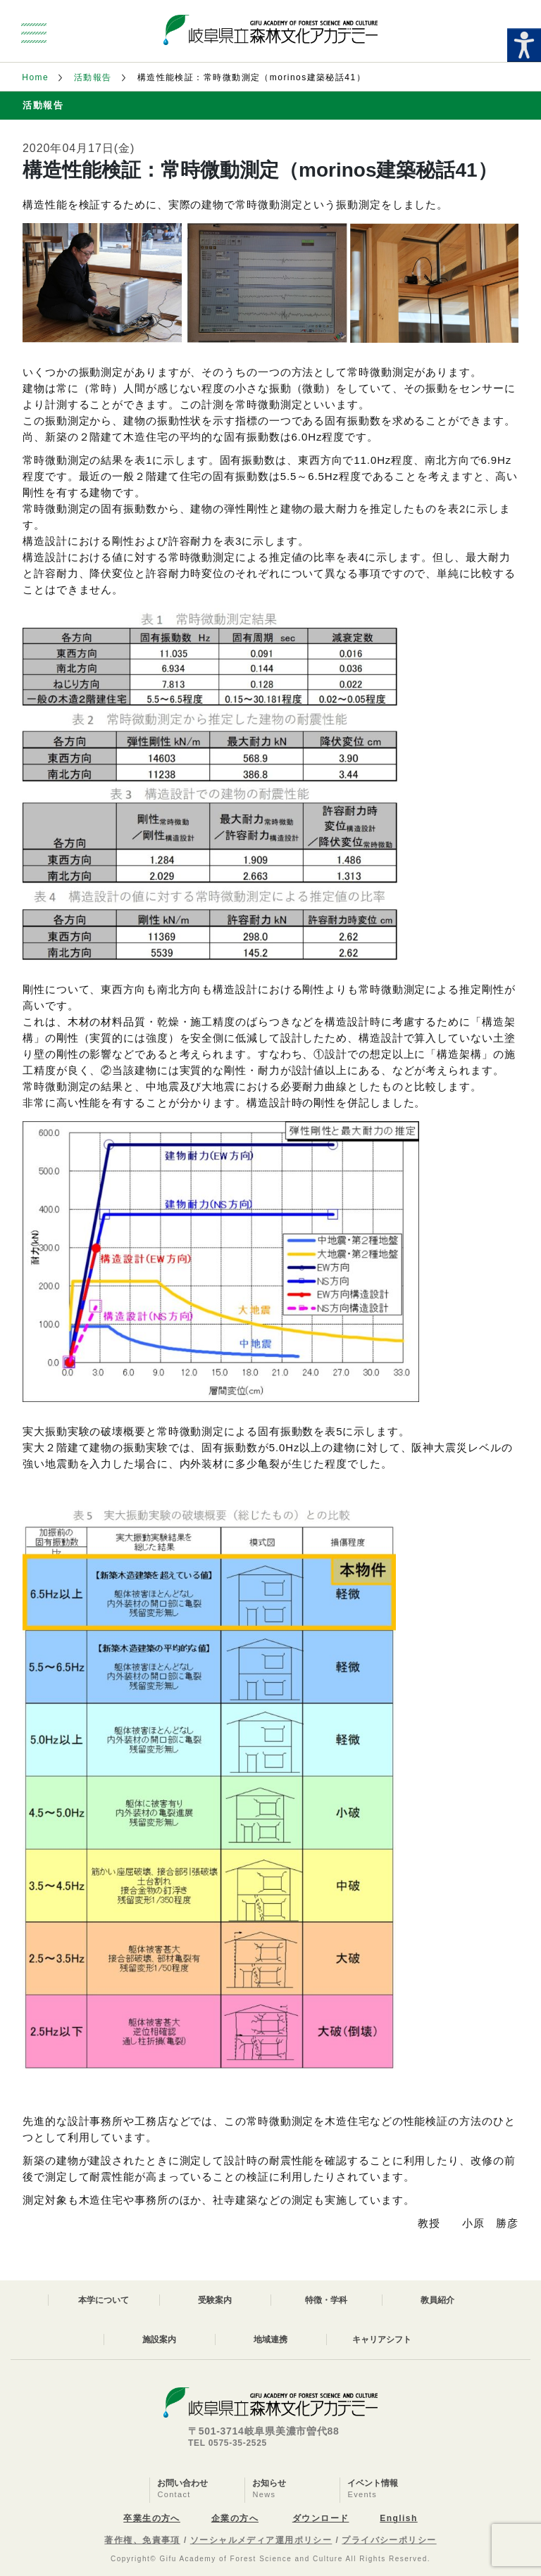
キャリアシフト (381, 2339)
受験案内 (215, 2300)
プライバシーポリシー (389, 2540)
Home (35, 77)
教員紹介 (437, 2300)
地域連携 (270, 2339)
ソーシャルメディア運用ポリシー (261, 2540)
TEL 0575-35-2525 (227, 2443)
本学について (103, 2300)
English (398, 2518)
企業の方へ (235, 2518)
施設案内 (159, 2339)
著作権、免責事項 (142, 2540)
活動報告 (93, 77)
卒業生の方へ (151, 2518)
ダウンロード (320, 2518)
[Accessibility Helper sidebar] (524, 45)
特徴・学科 (326, 2300)
